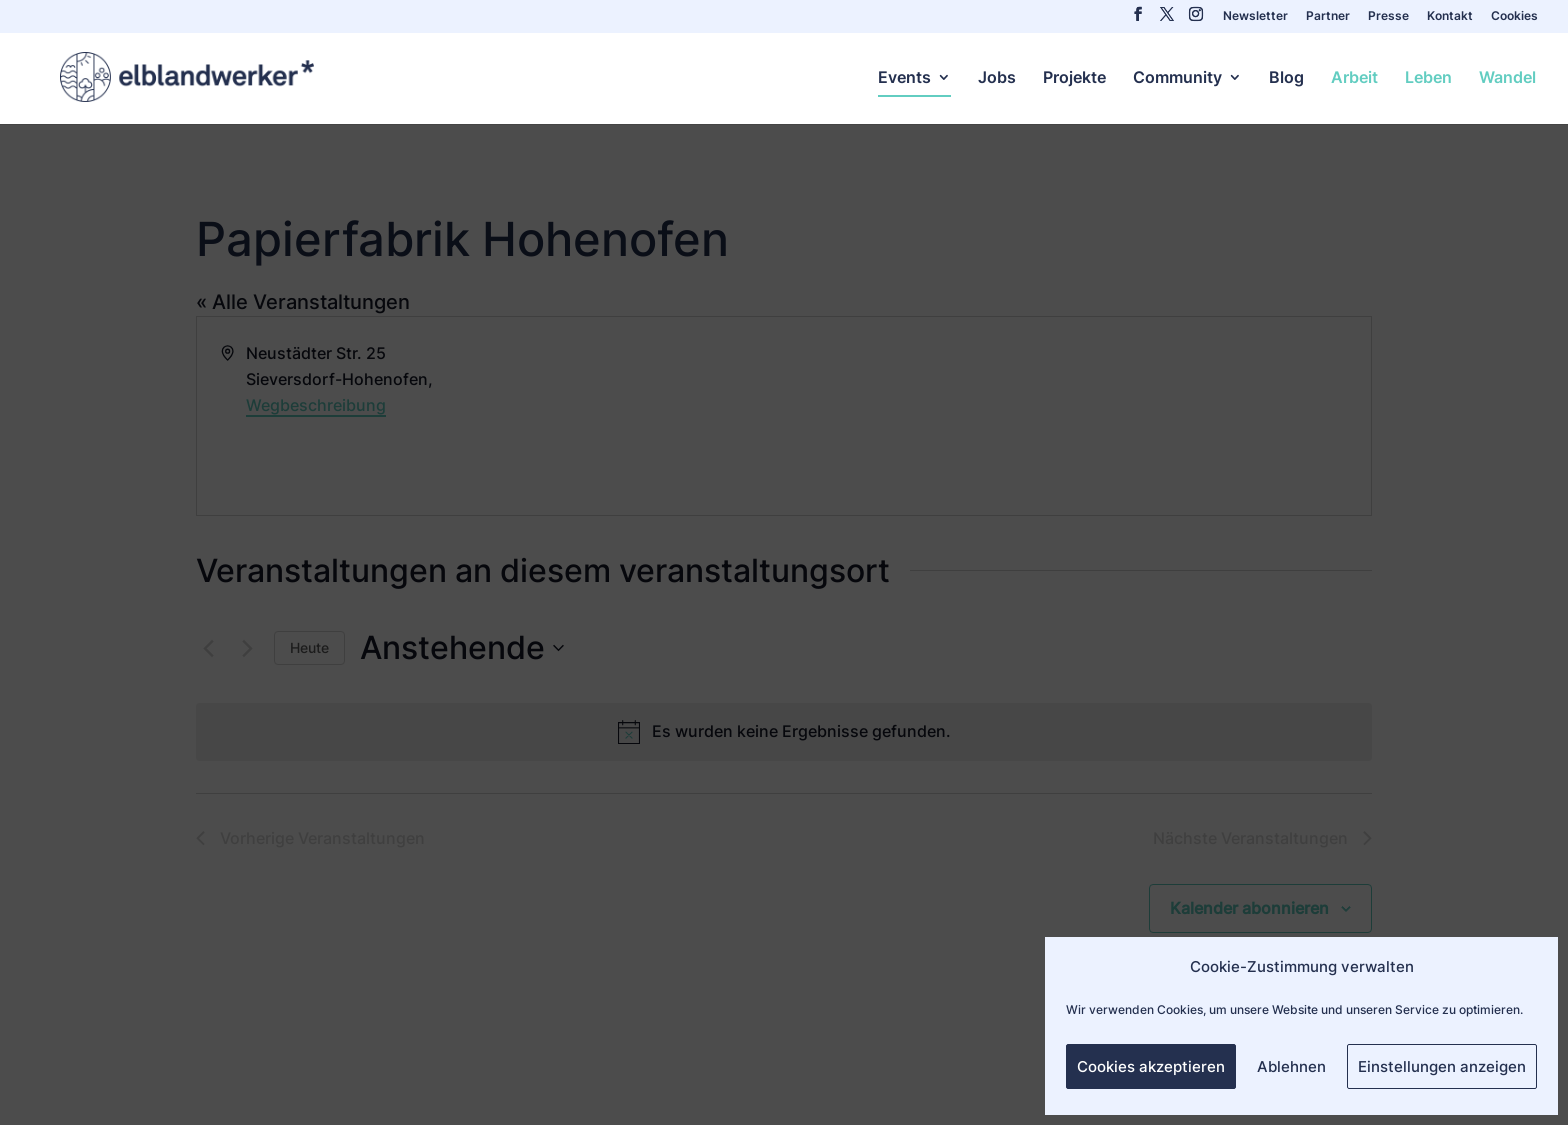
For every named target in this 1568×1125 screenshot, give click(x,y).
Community (1177, 78)
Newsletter (1255, 16)
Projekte (1074, 78)
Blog (1286, 78)
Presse (1388, 16)
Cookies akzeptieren (1151, 1066)
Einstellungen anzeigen (1442, 1066)
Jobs (997, 78)
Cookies (1514, 16)
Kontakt (1450, 16)
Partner (1328, 16)
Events (904, 78)
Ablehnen (1291, 1066)
